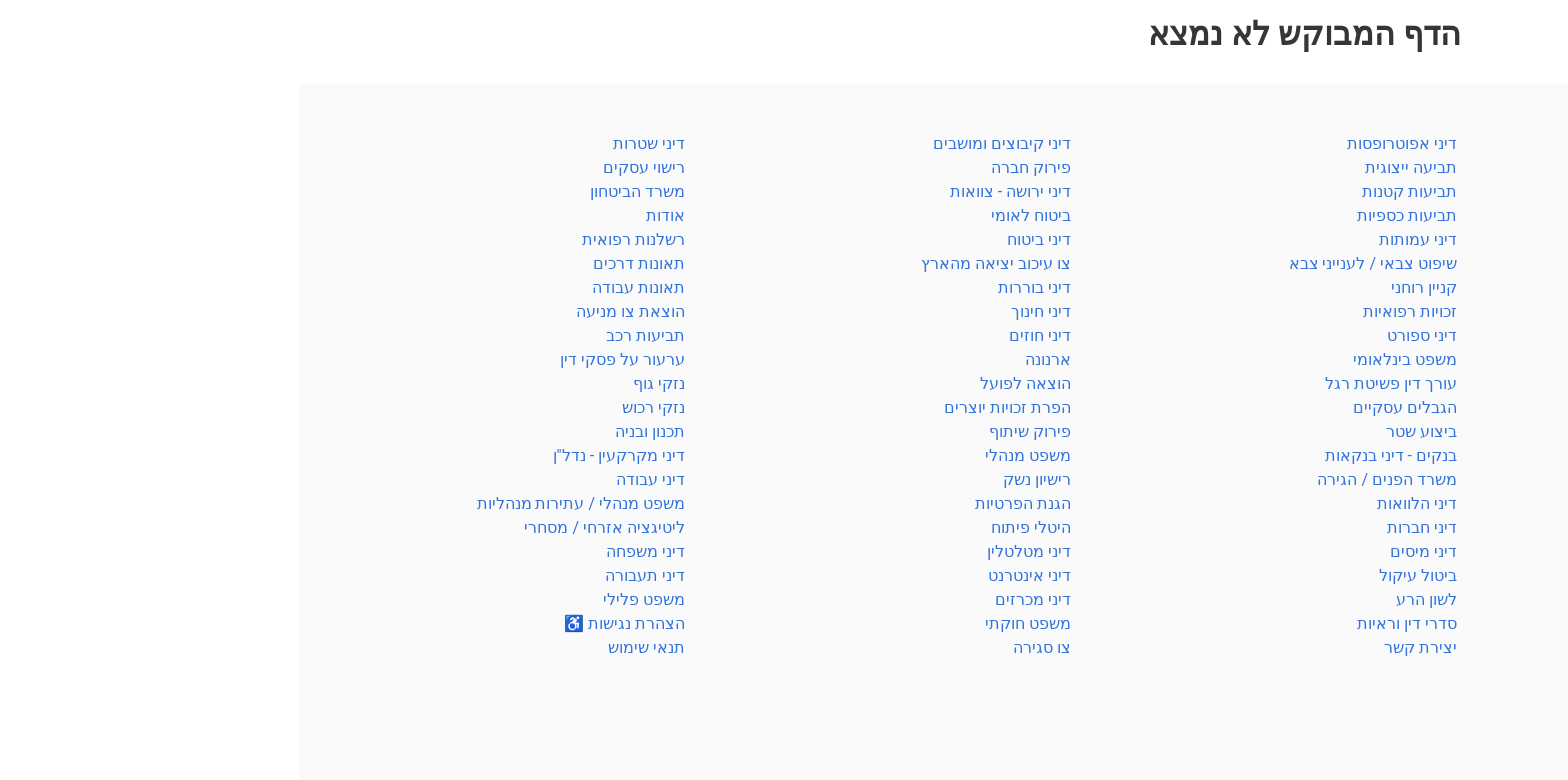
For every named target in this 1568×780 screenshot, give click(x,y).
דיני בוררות (735, 287)
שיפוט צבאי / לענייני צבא (1074, 263)
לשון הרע (1127, 599)
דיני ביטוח (740, 239)
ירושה (1525, 311)
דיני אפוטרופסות (1103, 143)
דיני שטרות (350, 143)
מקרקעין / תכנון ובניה (1471, 359)
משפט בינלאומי (1106, 359)
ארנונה (749, 359)
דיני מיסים (1124, 551)
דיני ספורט (1123, 335)
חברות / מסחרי (1493, 575)
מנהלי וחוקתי (1500, 551)
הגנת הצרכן (1504, 503)
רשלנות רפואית (1492, 647)
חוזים (1526, 287)
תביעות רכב (346, 335)
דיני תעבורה (346, 575)
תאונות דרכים (340, 263)
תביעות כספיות (1108, 215)
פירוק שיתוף (731, 431)
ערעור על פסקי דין (323, 359)
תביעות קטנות (1110, 191)
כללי (1529, 143)
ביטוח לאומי (1504, 239)
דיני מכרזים (734, 599)
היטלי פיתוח (732, 527)
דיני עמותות (1119, 239)
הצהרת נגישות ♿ (325, 623)
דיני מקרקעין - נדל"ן (320, 455)
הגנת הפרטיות (724, 503)
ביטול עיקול (1119, 575)
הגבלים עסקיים (1106, 407)
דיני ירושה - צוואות (711, 191)
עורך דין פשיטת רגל (1092, 383)
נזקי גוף (360, 383)
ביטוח (1525, 215)
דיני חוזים (741, 335)
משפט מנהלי (729, 455)
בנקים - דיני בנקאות (1092, 455)
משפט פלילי (345, 599)
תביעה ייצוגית (1112, 167)
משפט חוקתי (729, 623)
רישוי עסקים (345, 167)
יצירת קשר (1121, 647)
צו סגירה (743, 647)
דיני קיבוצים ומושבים (703, 143)
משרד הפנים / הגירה (1474, 623)
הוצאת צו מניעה (331, 311)
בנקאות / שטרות (1488, 263)
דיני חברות (1123, 527)
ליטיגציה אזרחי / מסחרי (305, 527)
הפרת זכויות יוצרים (708, 407)
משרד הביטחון (1496, 599)
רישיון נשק (738, 479)
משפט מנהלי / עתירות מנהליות (282, 503)
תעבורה (1517, 479)
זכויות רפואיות (1111, 311)
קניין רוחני (1511, 455)
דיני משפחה (1504, 383)
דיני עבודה (1509, 431)
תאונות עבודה (339, 287)
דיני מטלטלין (730, 551)
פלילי (1526, 191)
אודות (366, 215)
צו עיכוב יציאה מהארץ (697, 263)
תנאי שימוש (347, 647)
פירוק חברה (732, 167)
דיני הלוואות (1118, 503)
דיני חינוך (742, 311)
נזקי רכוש (354, 407)
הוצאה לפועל (726, 383)
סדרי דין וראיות (1494, 167)
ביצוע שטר (1122, 431)
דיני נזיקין (1513, 407)
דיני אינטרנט (730, 575)
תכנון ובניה (351, 431)
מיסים (1524, 335)
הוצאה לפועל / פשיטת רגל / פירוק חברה (1406, 527)
